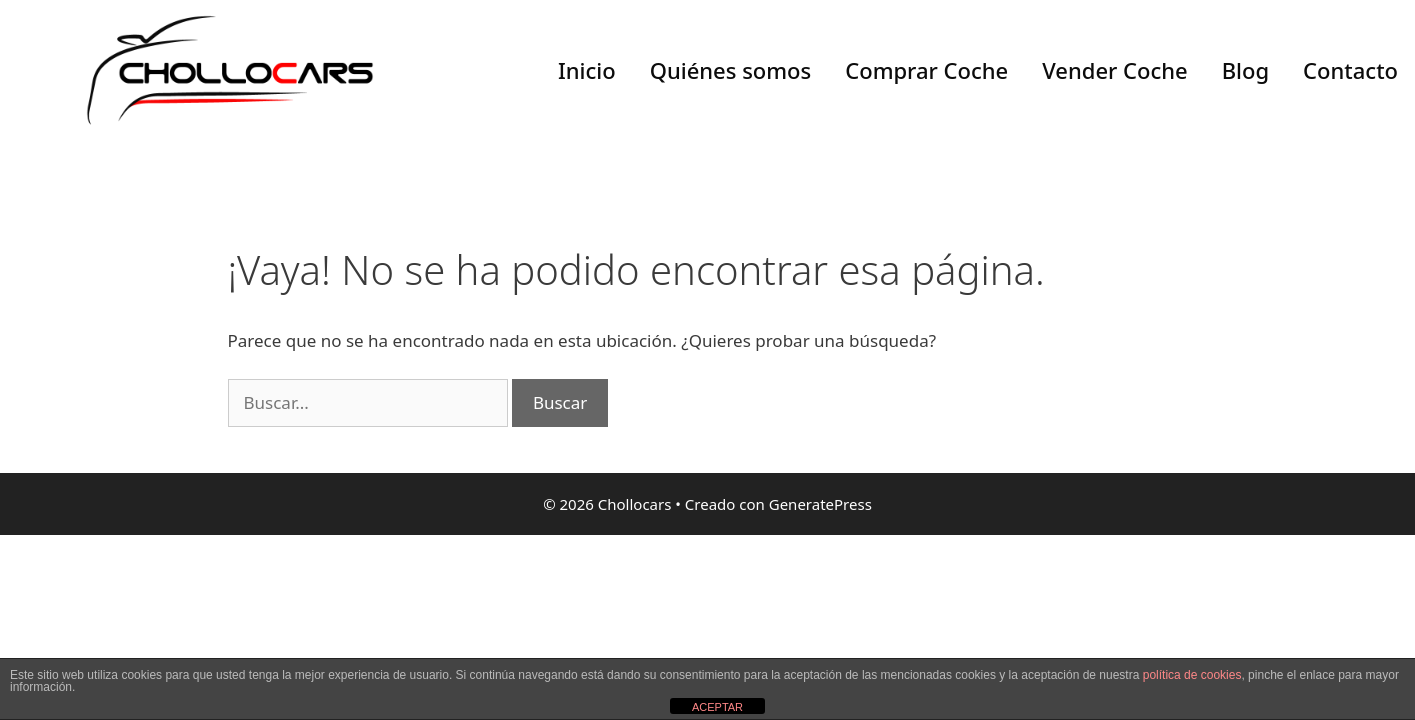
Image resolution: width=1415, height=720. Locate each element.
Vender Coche (1114, 70)
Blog (1245, 70)
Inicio (587, 70)
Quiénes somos (731, 70)
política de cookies (1192, 675)
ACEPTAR (717, 707)
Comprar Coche (926, 70)
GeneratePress (820, 504)
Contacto (1350, 70)
